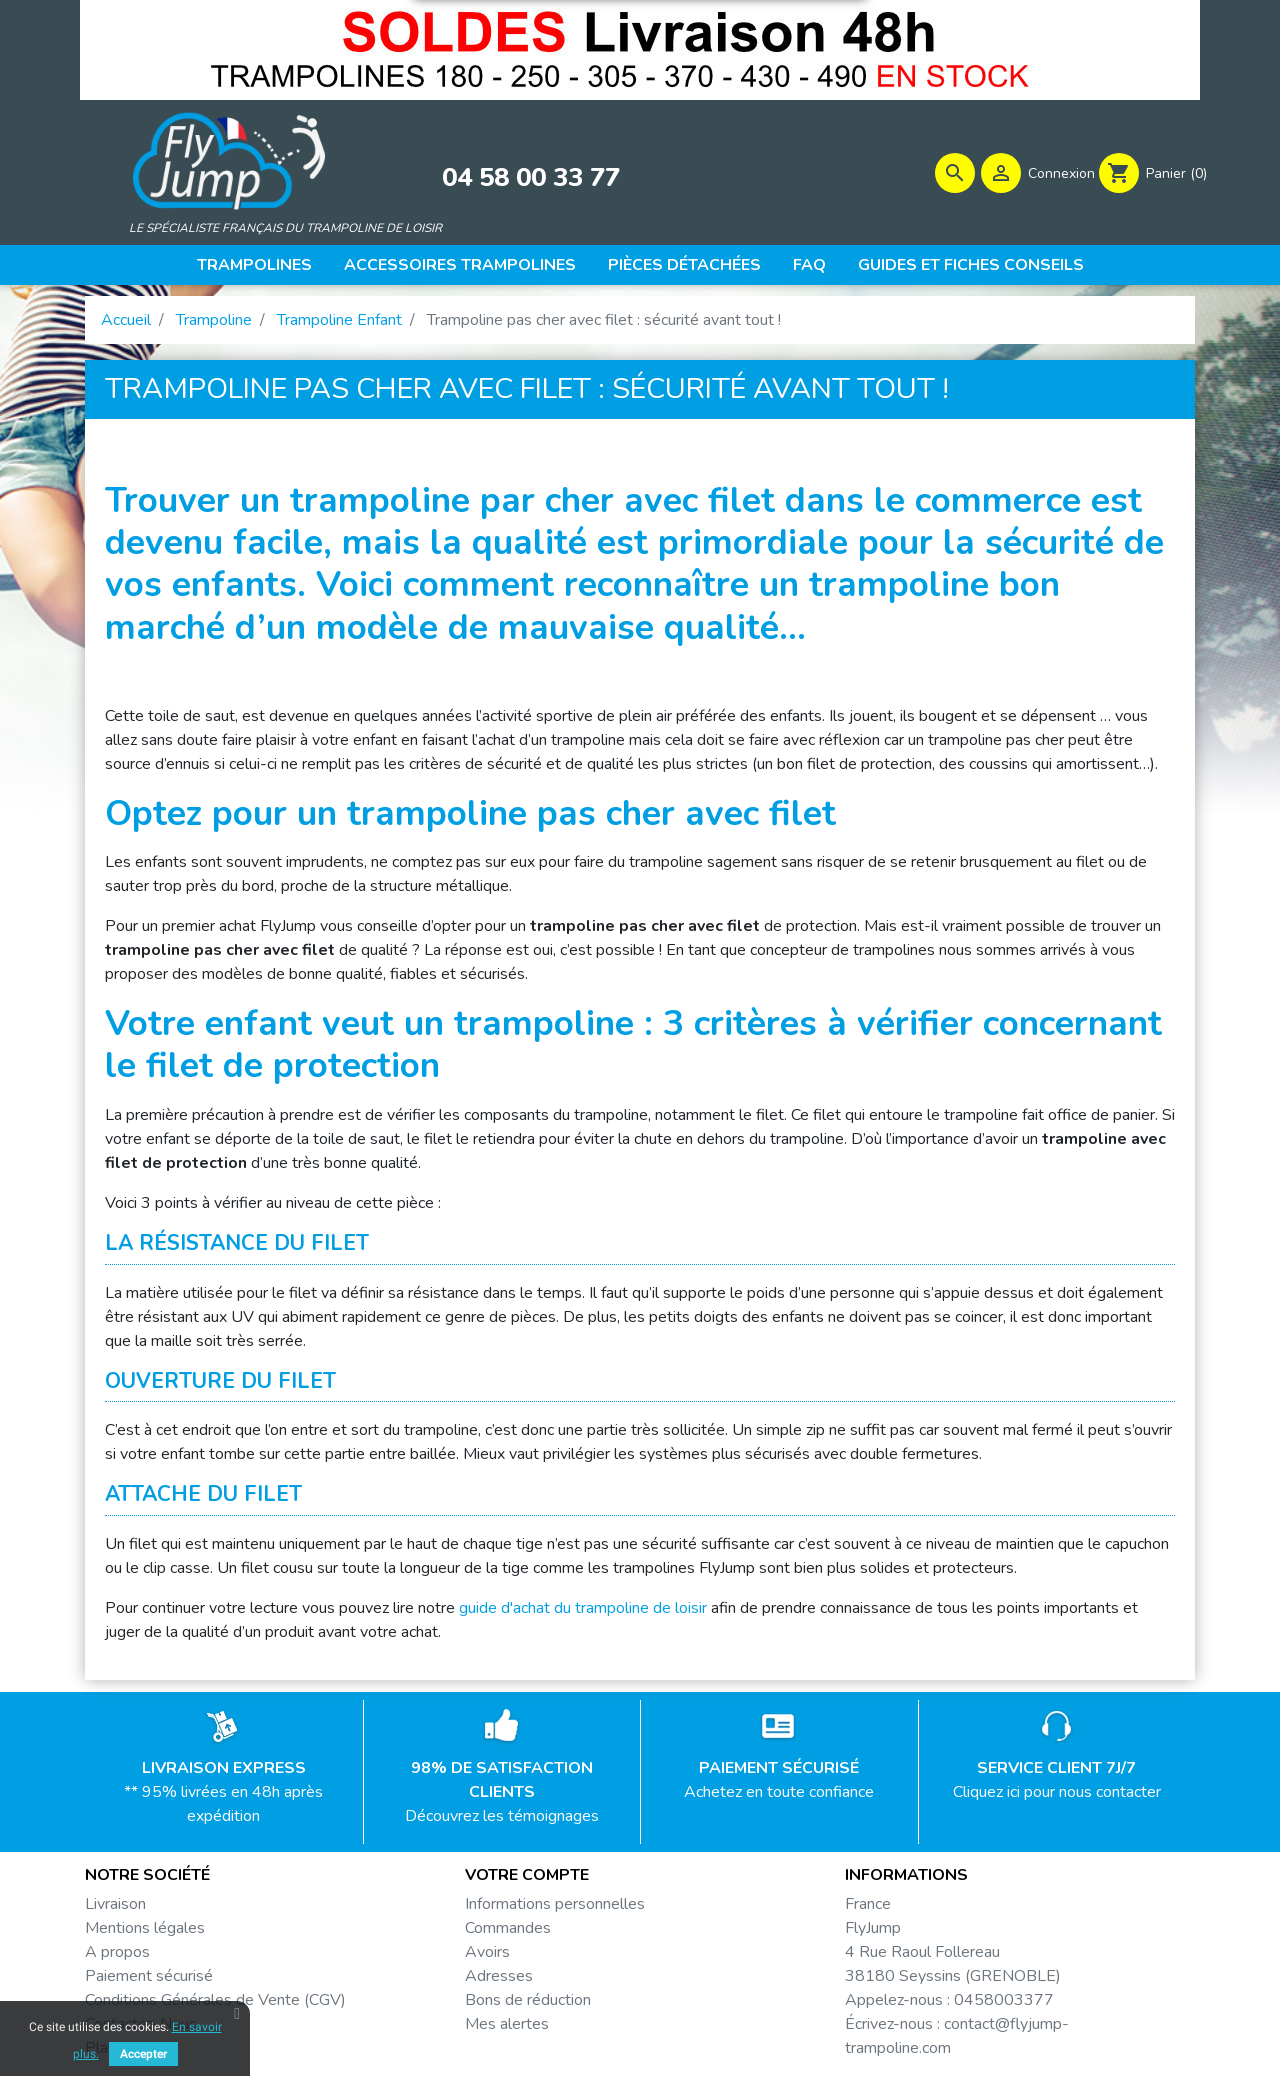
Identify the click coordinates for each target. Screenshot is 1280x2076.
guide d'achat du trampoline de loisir (583, 1608)
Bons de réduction (528, 2000)
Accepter (143, 2054)
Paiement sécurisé (149, 1976)
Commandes (508, 1928)
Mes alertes (507, 2024)
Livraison (115, 1904)
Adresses (499, 1976)
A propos (117, 1952)
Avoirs (487, 1952)
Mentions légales (145, 1928)
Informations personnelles (555, 1904)
